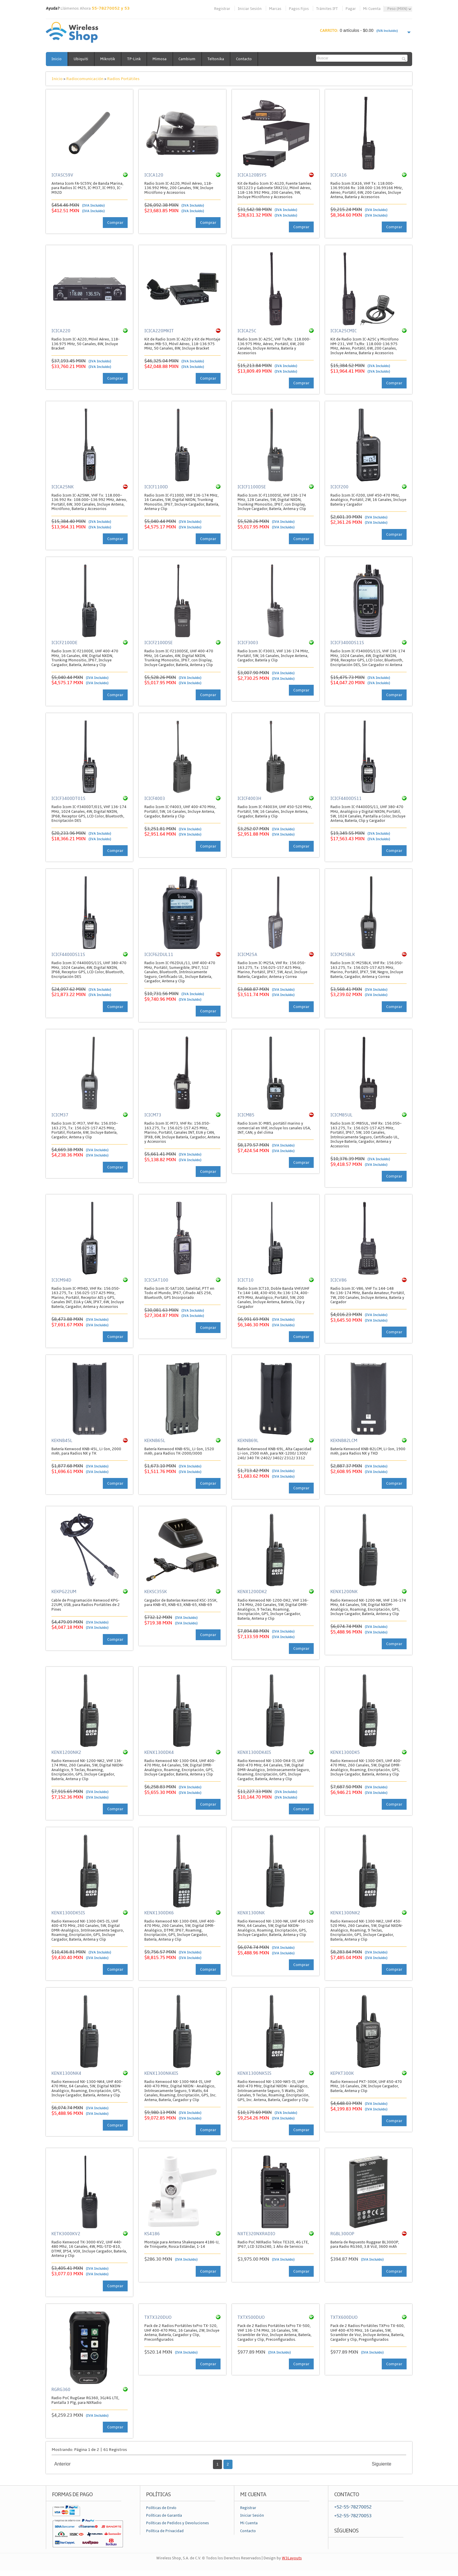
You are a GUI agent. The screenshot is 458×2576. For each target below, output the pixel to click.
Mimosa (161, 59)
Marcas (275, 8)
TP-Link (135, 59)
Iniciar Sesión (250, 8)
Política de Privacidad (165, 2531)
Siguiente (381, 2463)
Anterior (62, 2463)
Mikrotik (108, 59)
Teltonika (218, 59)
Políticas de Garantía (164, 2515)
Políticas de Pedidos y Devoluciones (177, 2523)
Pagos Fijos (299, 8)
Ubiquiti (81, 59)
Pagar (351, 8)
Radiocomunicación (84, 78)
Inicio (57, 59)
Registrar (222, 8)
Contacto (246, 59)
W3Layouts (292, 2558)
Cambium (189, 59)
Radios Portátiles (123, 78)
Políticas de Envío (161, 2508)
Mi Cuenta (372, 8)
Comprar (115, 222)
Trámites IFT (327, 8)
